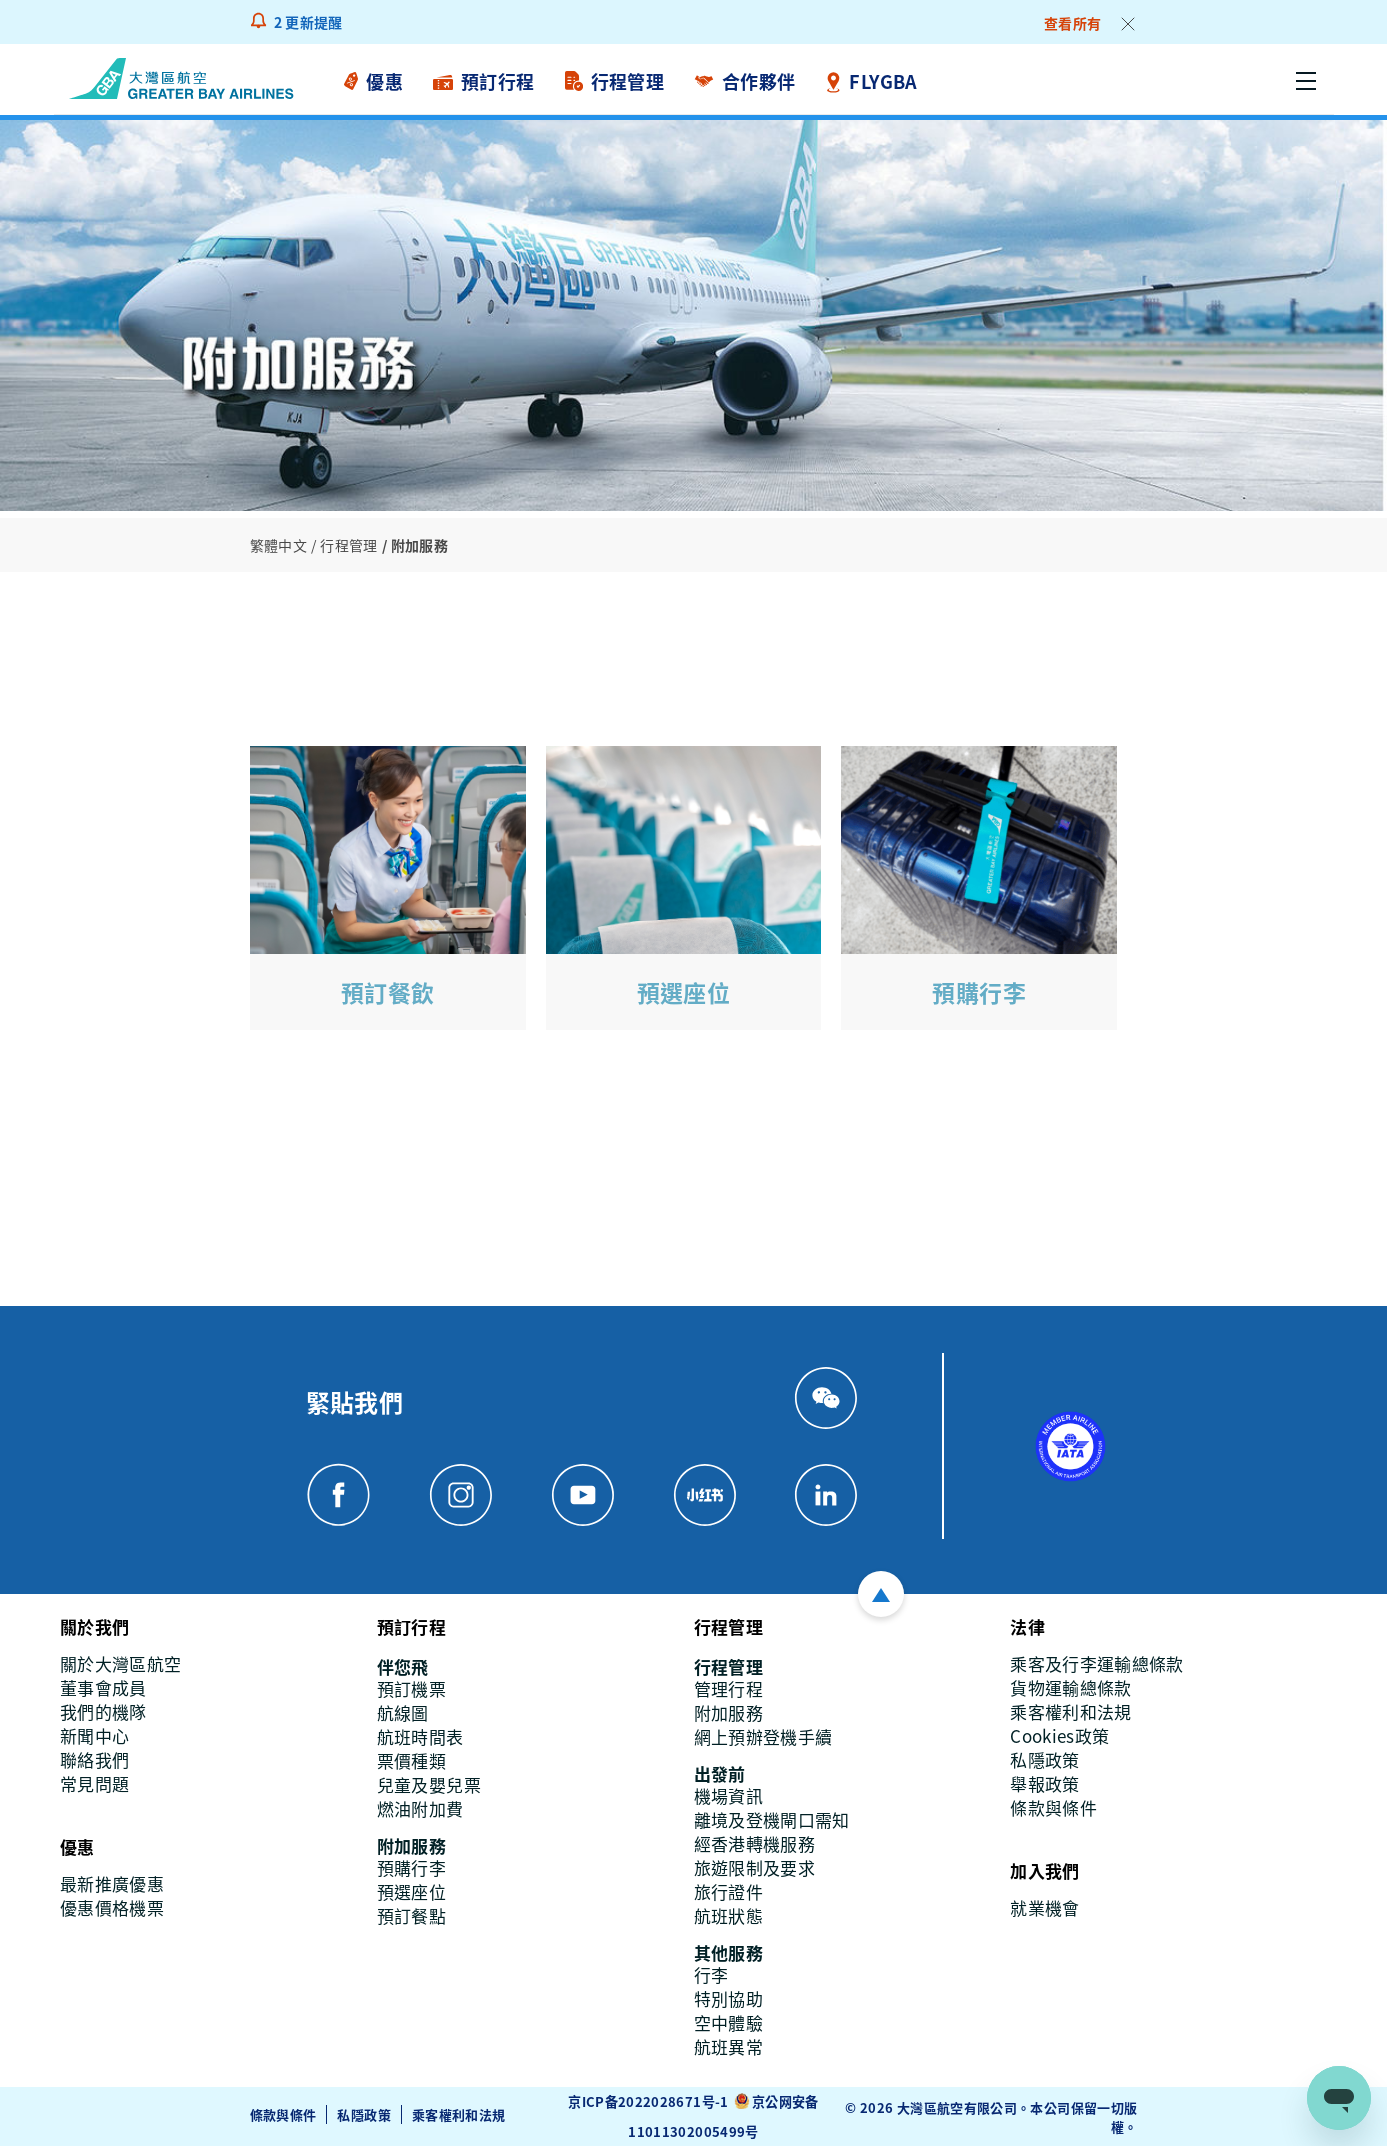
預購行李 (979, 991)
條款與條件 (283, 2114)
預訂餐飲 (388, 991)
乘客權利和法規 (459, 2114)
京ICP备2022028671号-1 (648, 2100)
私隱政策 (363, 2114)
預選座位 (684, 991)
